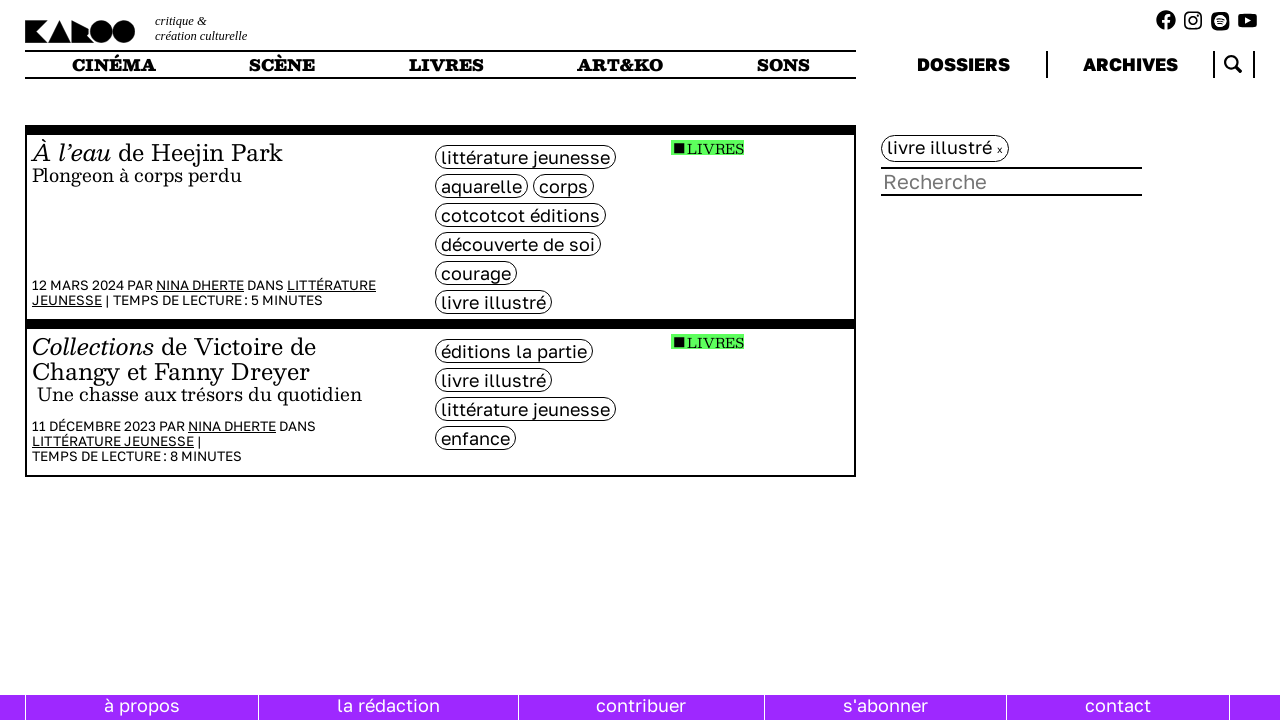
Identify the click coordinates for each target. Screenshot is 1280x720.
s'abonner (885, 705)
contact (1118, 705)
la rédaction (388, 705)
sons (783, 64)
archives (1130, 64)
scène (282, 64)
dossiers (963, 64)
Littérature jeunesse (113, 441)
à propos (142, 705)
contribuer (641, 705)
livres (446, 64)
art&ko (620, 64)
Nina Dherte (200, 285)
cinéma (114, 64)
